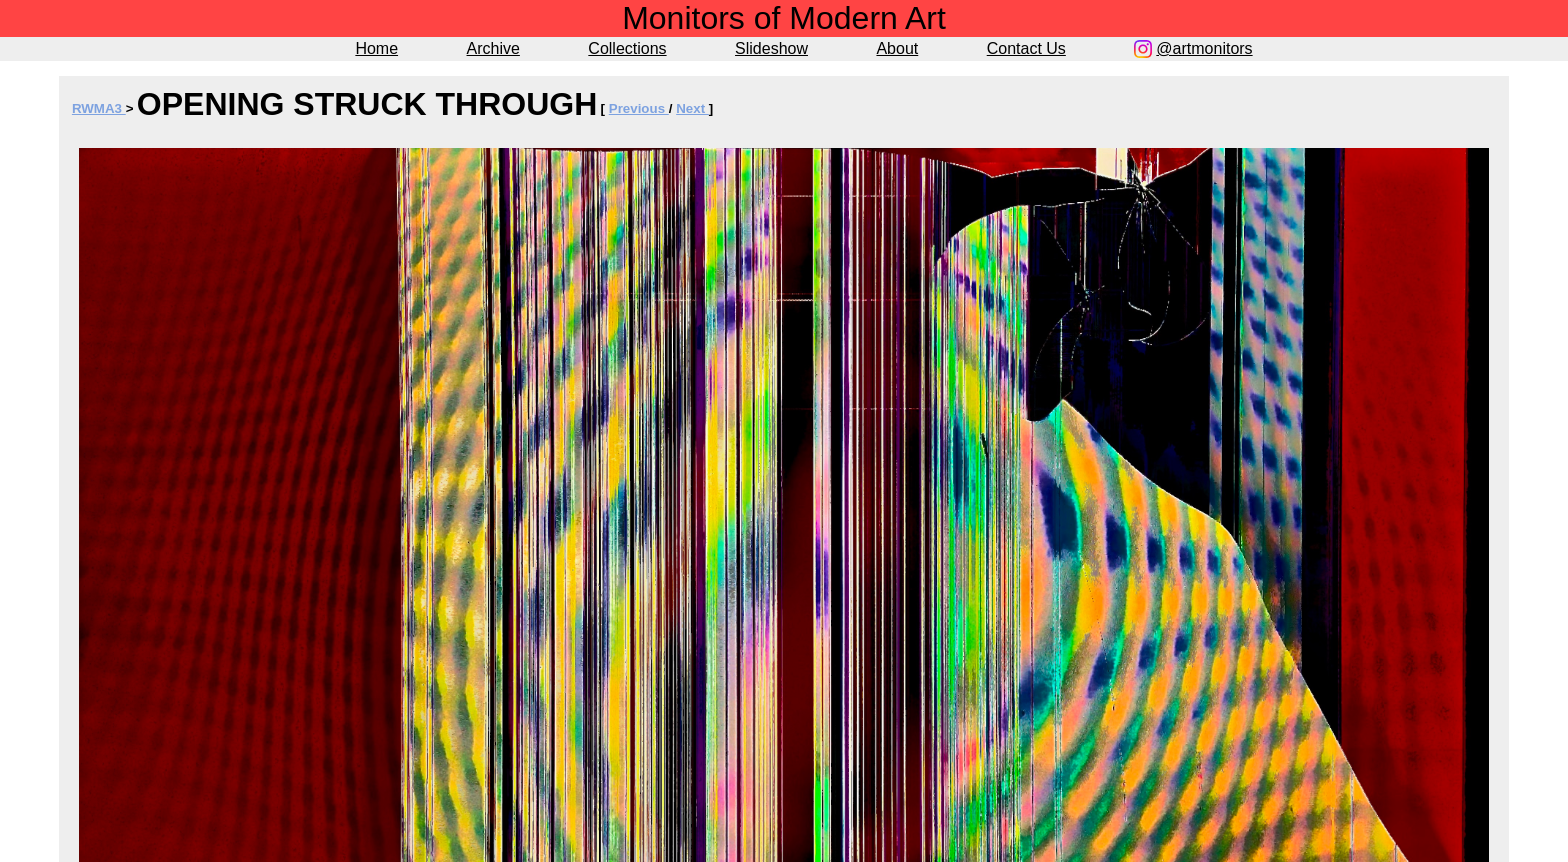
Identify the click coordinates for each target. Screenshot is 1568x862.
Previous (639, 108)
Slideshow (771, 48)
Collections (627, 48)
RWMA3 (99, 108)
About (897, 48)
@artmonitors (1204, 48)
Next (692, 108)
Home (376, 48)
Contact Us (1026, 48)
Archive (493, 48)
